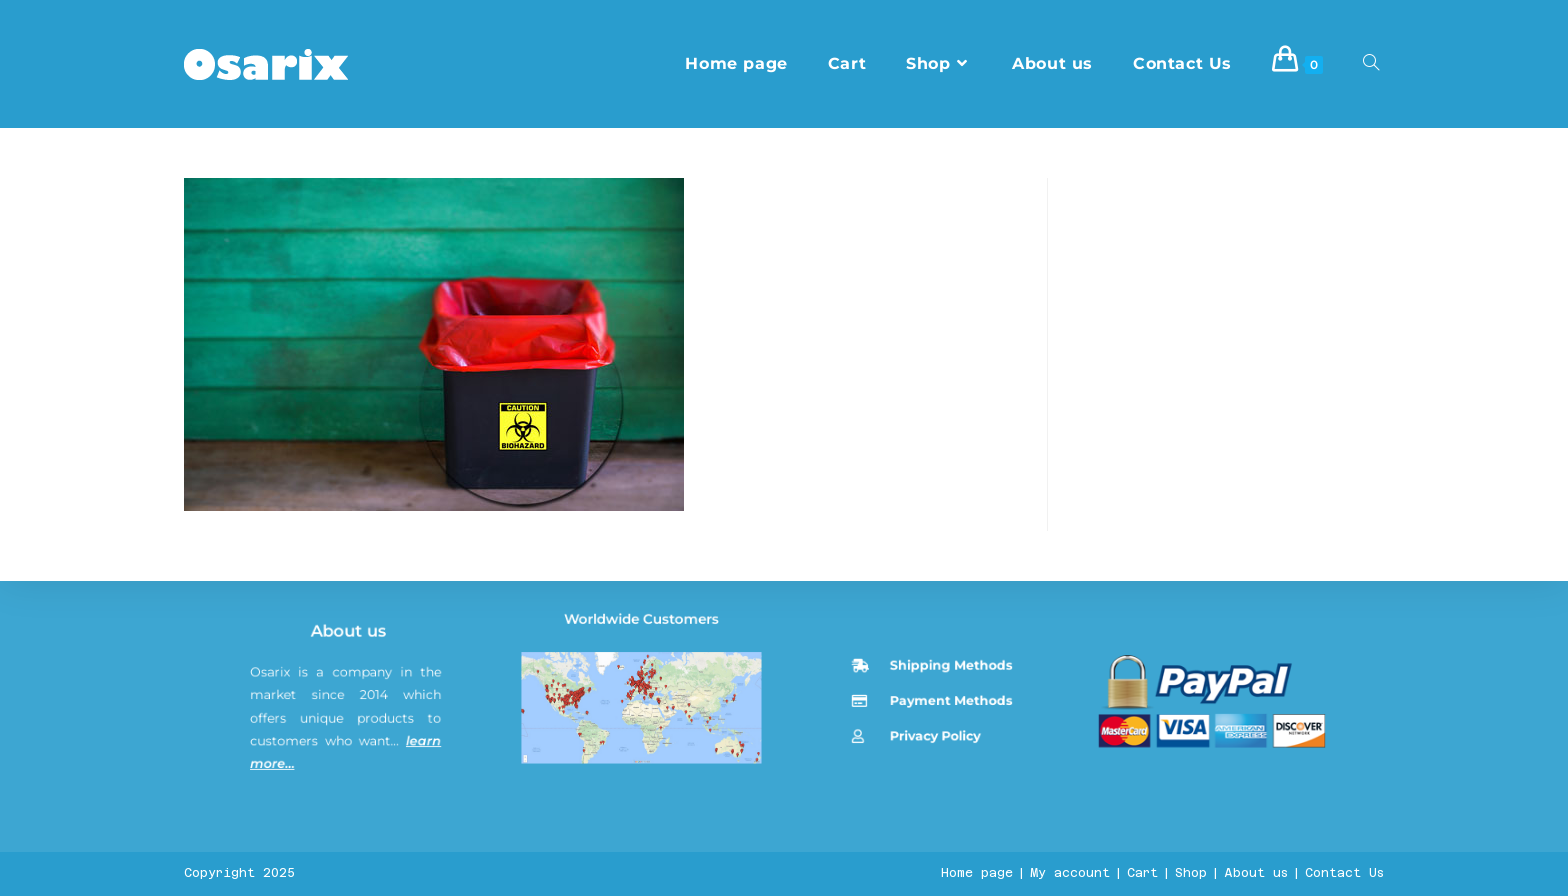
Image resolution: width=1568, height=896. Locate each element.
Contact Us (1344, 873)
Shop (1191, 873)
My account (1070, 873)
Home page (977, 873)
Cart (1142, 873)
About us (352, 705)
